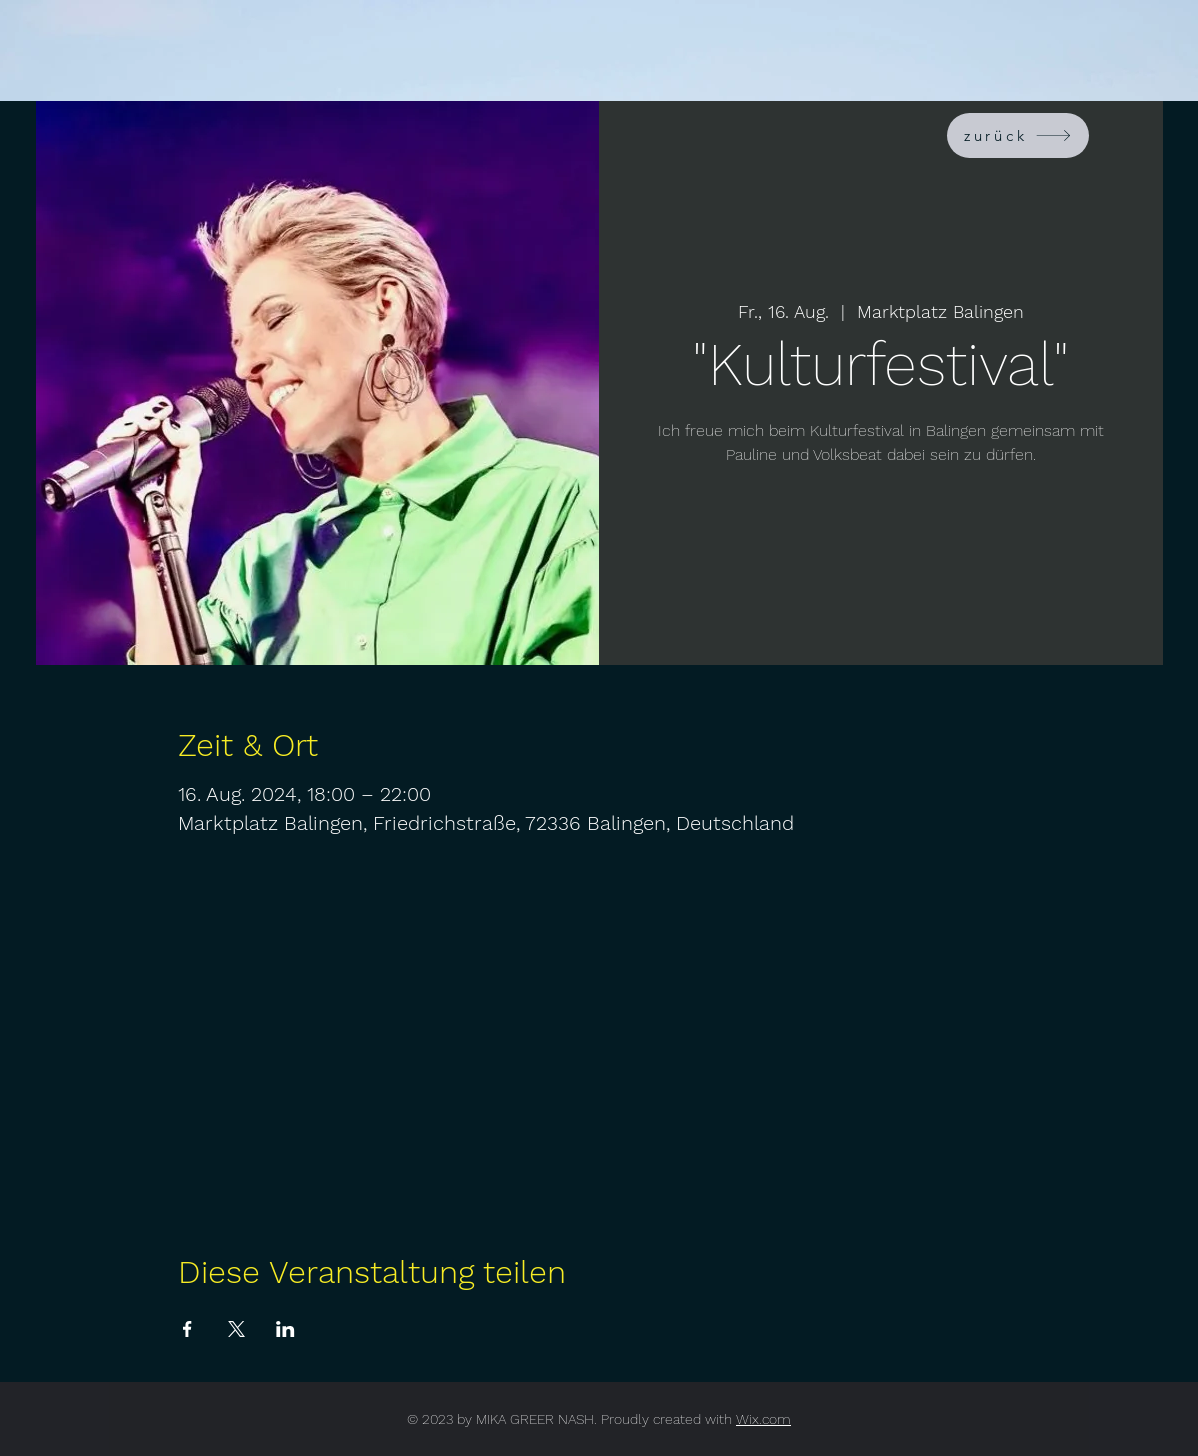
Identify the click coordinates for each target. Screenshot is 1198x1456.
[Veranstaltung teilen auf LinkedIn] (285, 1329)
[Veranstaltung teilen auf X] (236, 1329)
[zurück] (1018, 135)
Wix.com (763, 1419)
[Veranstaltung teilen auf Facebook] (187, 1329)
